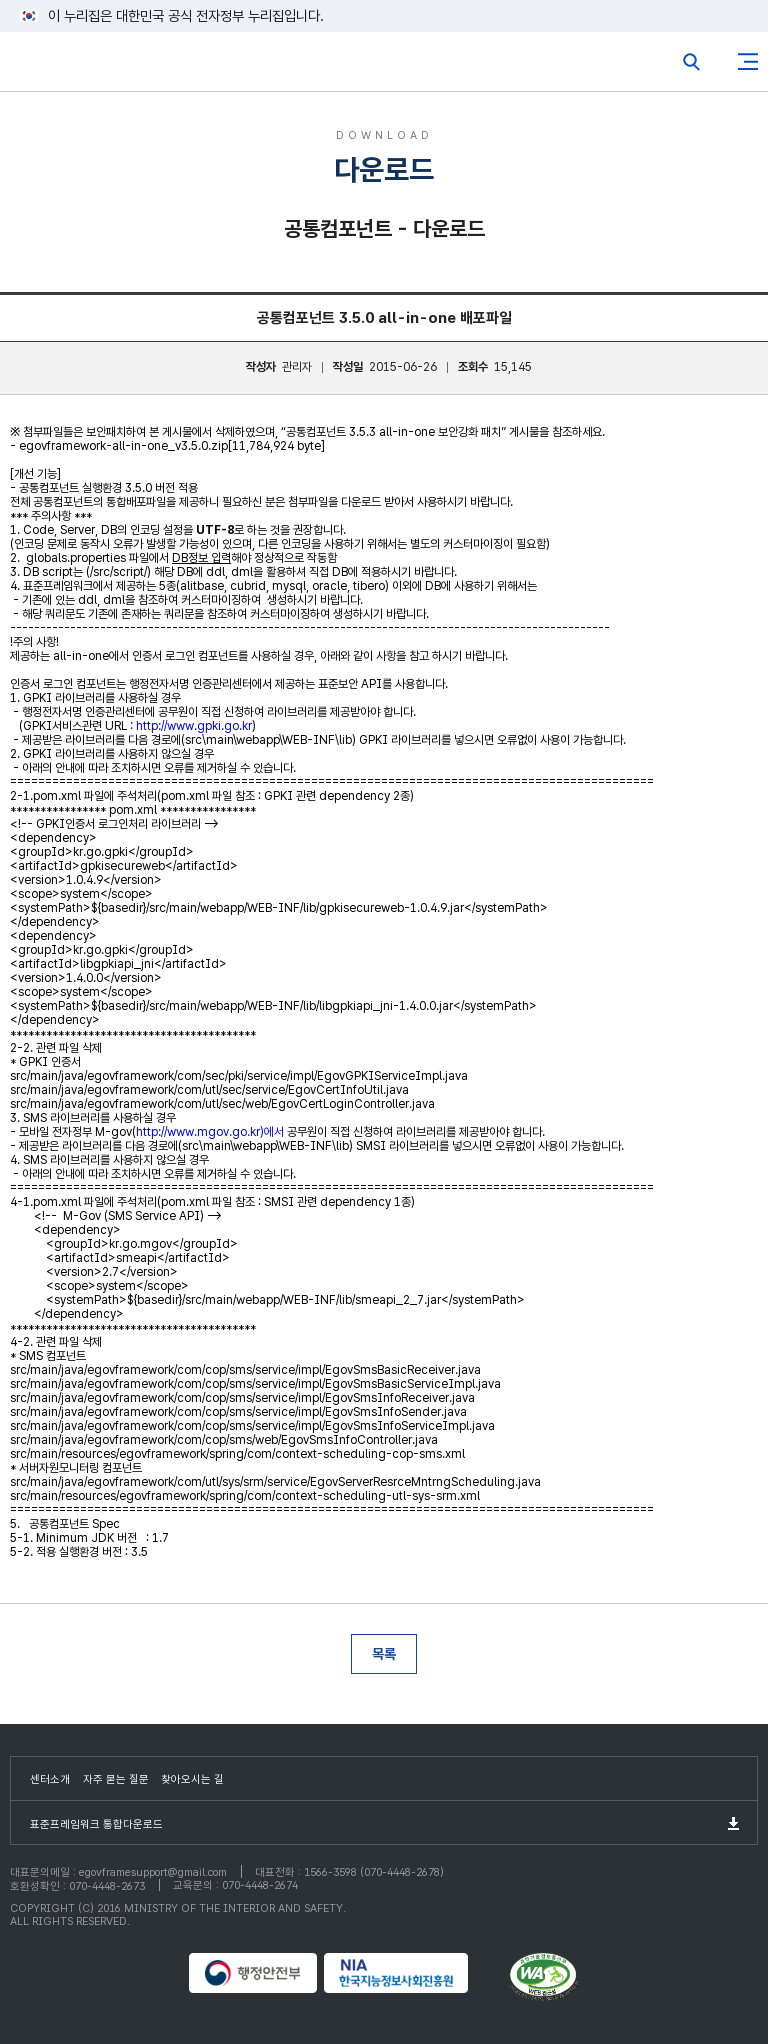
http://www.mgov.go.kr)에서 (210, 1132)
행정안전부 (254, 1973)
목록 (384, 1654)
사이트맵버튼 (748, 62)
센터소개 (50, 1779)
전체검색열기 (692, 62)
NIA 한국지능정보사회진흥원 (414, 1973)
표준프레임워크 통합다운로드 (96, 1824)
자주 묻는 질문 (116, 1779)
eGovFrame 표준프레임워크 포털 (52, 66)
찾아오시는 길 (192, 1779)
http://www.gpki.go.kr (194, 726)
